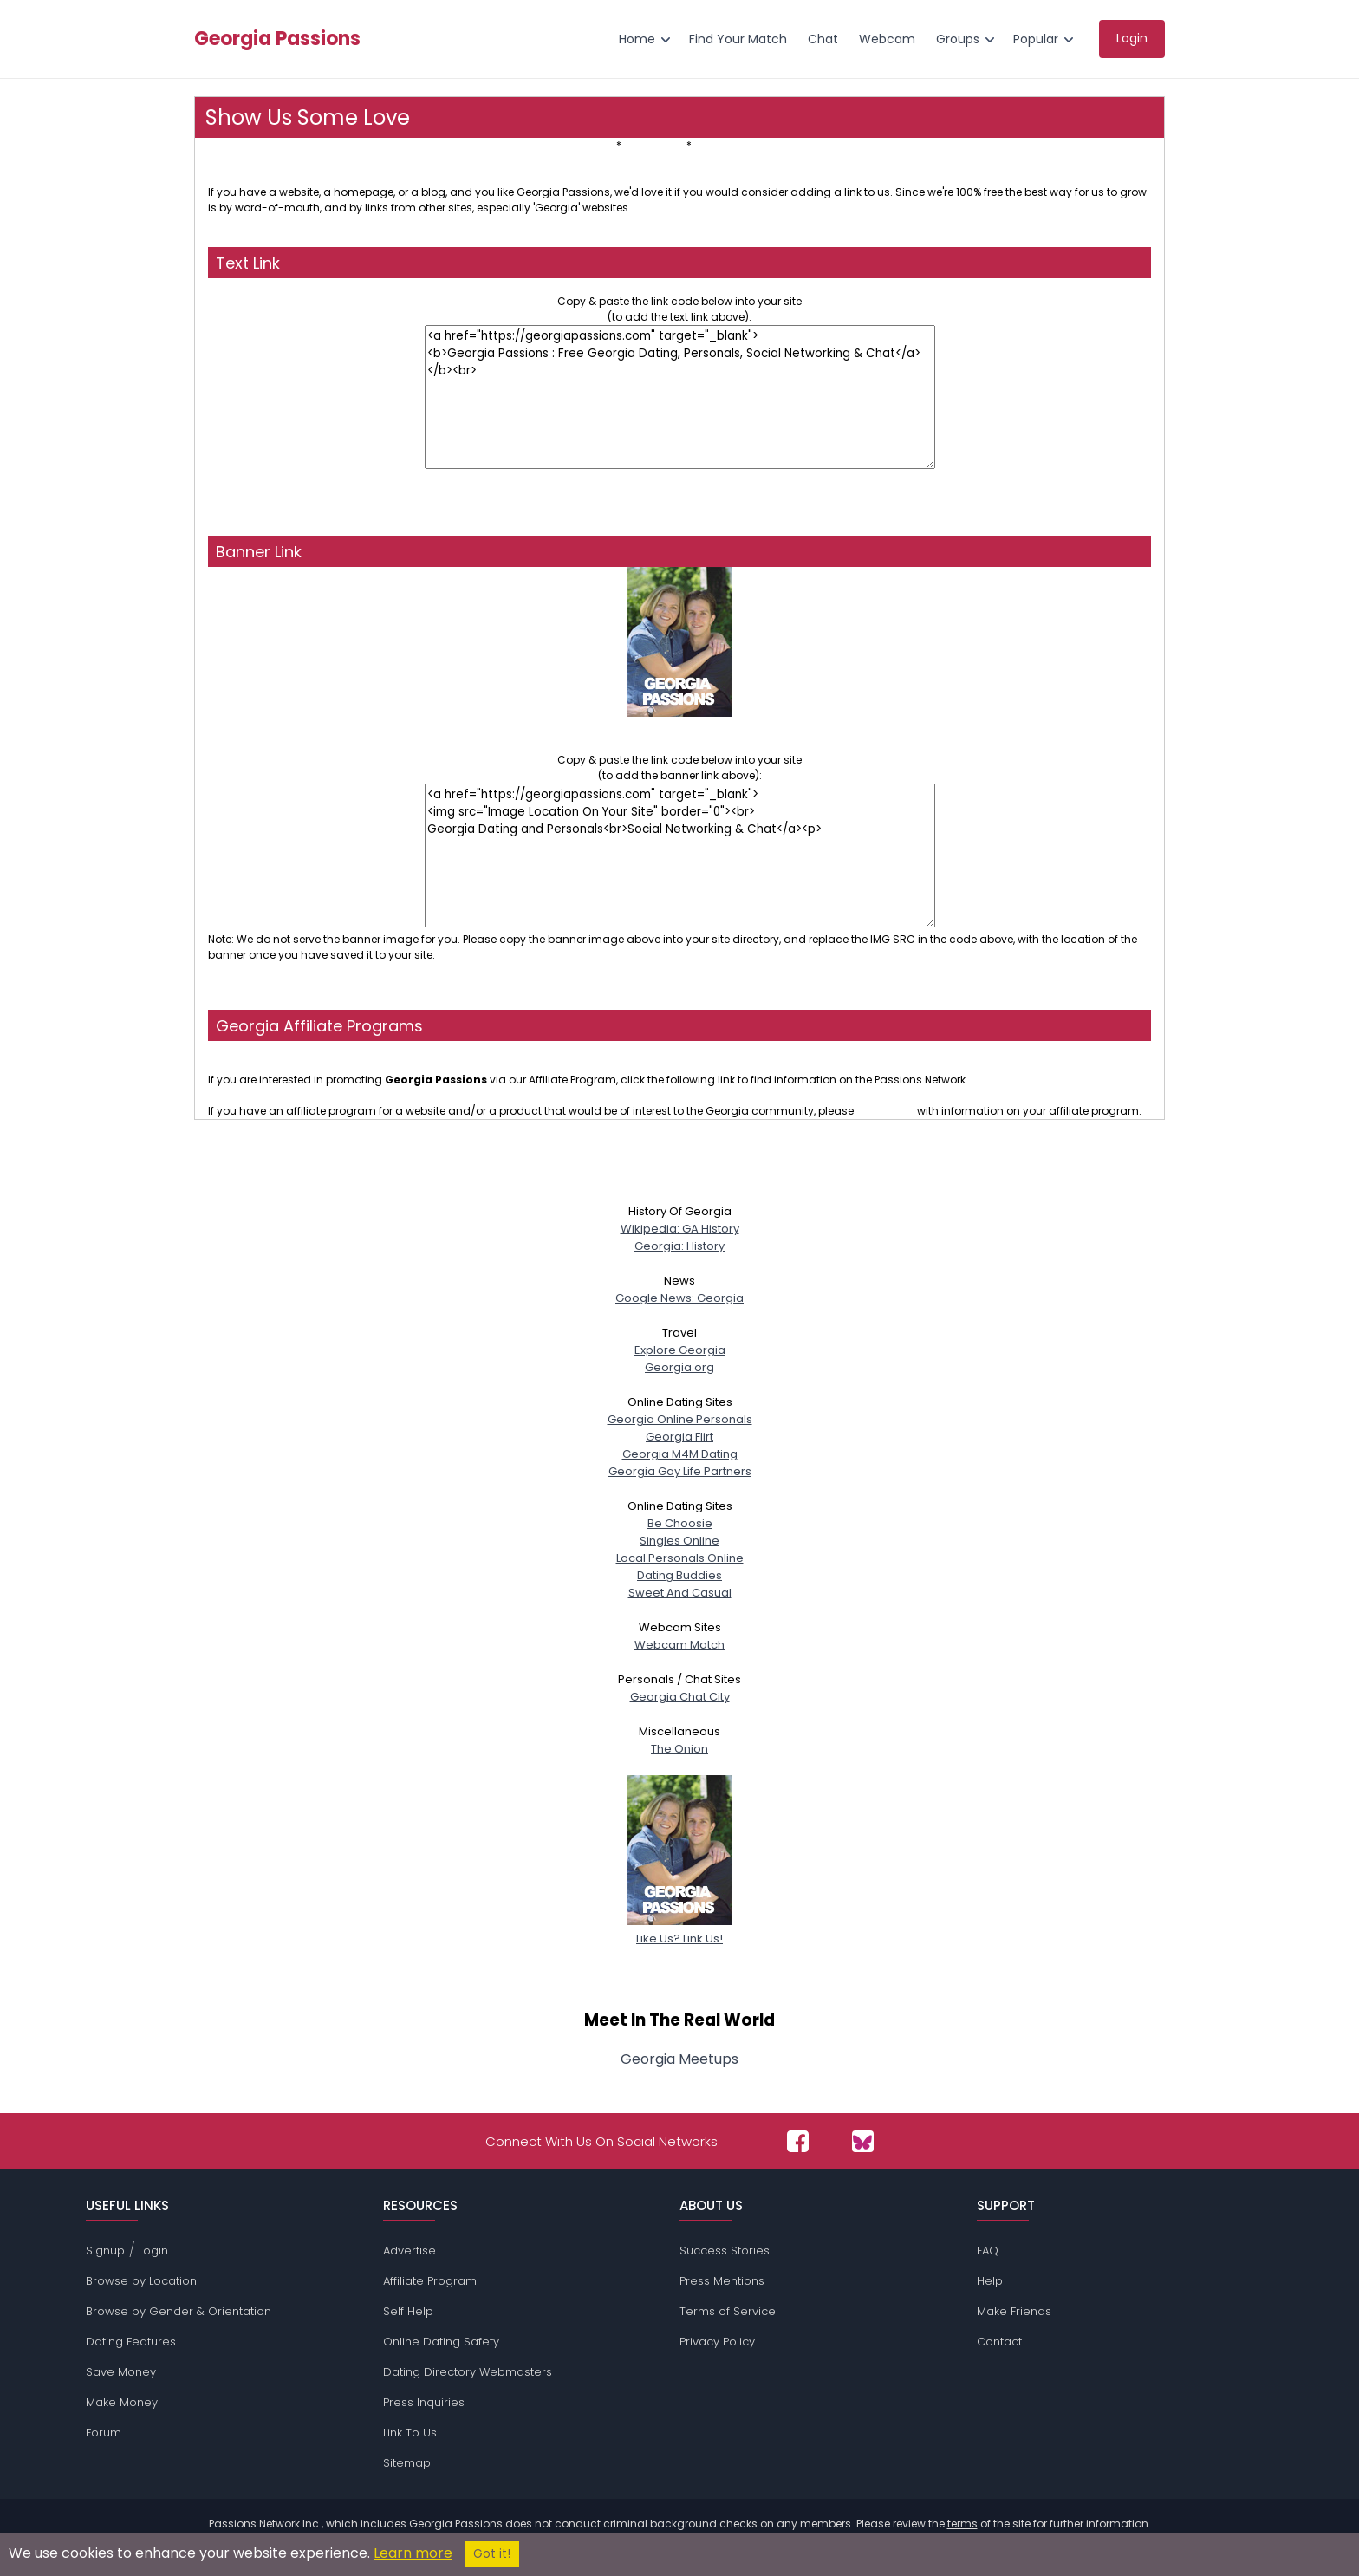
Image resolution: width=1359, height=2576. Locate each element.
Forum (103, 2432)
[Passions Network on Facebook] (798, 2141)
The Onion (679, 1748)
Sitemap (407, 2463)
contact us (885, 1110)
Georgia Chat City (680, 1696)
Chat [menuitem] (823, 39)
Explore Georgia (679, 1350)
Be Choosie (679, 1523)
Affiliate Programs (741, 145)
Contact (999, 2341)
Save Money (121, 2372)
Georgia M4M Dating (680, 1454)
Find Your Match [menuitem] (738, 39)
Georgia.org (679, 1367)
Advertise (409, 2250)
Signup (105, 2250)
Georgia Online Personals (680, 1419)
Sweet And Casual (680, 1592)
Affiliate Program (430, 2281)
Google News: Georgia (679, 1298)
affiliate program (1013, 1079)
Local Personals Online (680, 1558)
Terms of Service (728, 2311)
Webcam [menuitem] (887, 39)
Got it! (491, 2554)
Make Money (122, 2402)
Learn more (413, 2553)
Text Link (592, 145)
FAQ (987, 2250)
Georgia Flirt (679, 1436)
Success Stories (725, 2250)
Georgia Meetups (679, 2059)
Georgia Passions (277, 39)
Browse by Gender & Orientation (178, 2311)
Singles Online (679, 1540)
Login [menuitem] (1132, 38)
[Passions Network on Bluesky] (863, 2141)
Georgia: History (679, 1246)
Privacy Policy (717, 2341)
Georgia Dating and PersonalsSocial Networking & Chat (680, 728)
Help (990, 2281)
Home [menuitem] (637, 39)
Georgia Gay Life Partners (679, 1471)
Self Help (408, 2311)
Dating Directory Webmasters (467, 2372)
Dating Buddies (679, 1575)
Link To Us (410, 2432)
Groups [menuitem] (957, 39)
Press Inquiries (424, 2402)
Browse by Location (141, 2281)
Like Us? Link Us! (679, 1930)
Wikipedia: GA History (680, 1228)
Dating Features (131, 2341)
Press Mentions (722, 2281)
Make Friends (1014, 2311)
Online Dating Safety (441, 2341)
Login (153, 2250)
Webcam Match (679, 1644)
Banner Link (654, 145)
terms (962, 2523)
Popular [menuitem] (1035, 39)
